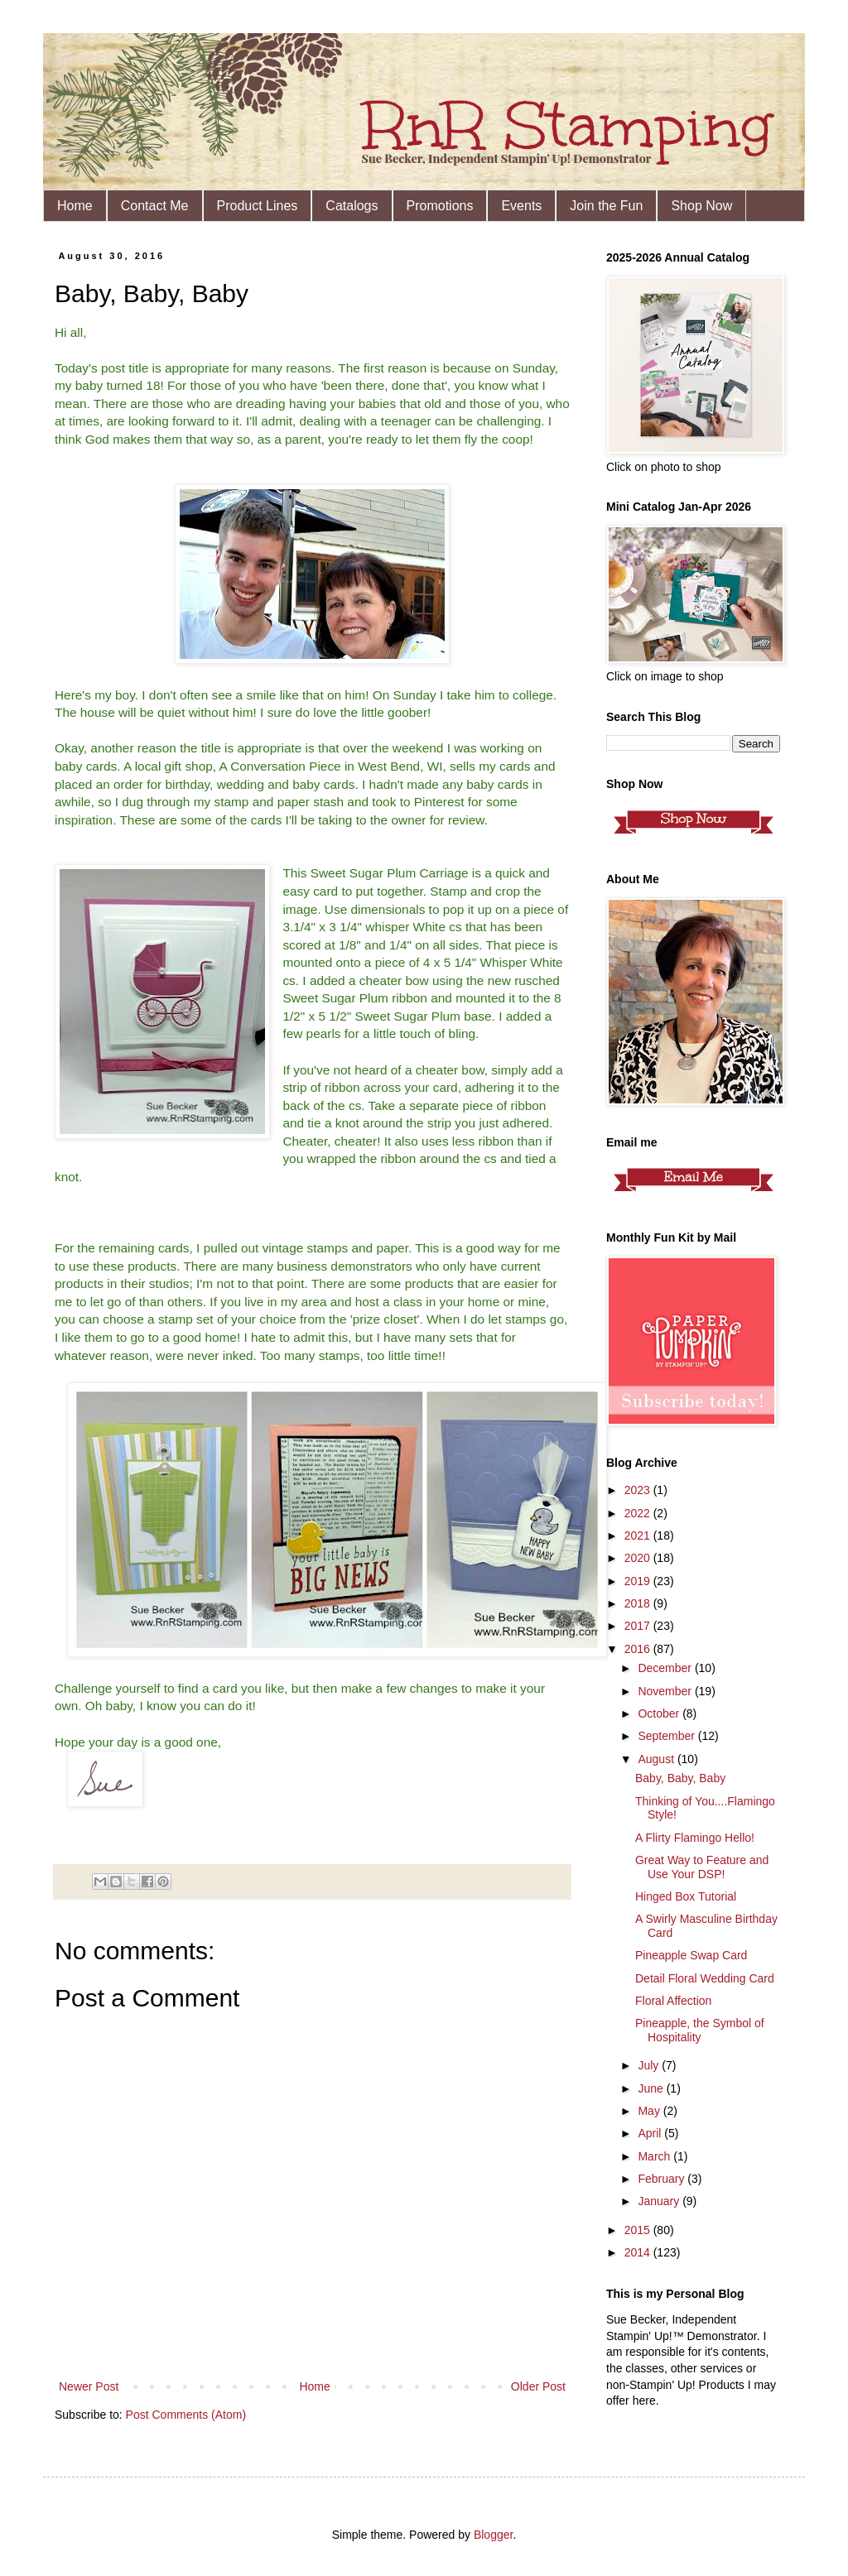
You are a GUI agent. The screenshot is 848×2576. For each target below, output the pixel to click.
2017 (638, 1625)
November (666, 1691)
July (650, 2065)
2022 (638, 1513)
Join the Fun (606, 206)
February (662, 2178)
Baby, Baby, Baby (680, 1778)
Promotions (440, 206)
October (660, 1713)
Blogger (493, 2534)
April (651, 2133)
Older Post (538, 2386)
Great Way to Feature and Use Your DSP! (701, 1867)
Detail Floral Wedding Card (704, 1978)
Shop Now (701, 206)
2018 (638, 1603)
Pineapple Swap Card (691, 1955)
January (660, 2201)
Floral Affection (673, 2000)
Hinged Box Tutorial (685, 1896)
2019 (638, 1581)
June (652, 2088)
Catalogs (351, 206)
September (667, 1735)
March (655, 2156)
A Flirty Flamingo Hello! (694, 1837)
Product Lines (257, 206)
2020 (638, 1557)
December (666, 1668)
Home (75, 206)
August (657, 1759)
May (650, 2110)
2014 (638, 2252)
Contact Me (155, 206)
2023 (638, 1490)
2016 (638, 1649)
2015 (638, 2230)
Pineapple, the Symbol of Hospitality (699, 2030)
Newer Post (88, 2386)
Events (521, 206)
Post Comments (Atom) (186, 2414)
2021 (638, 1535)
